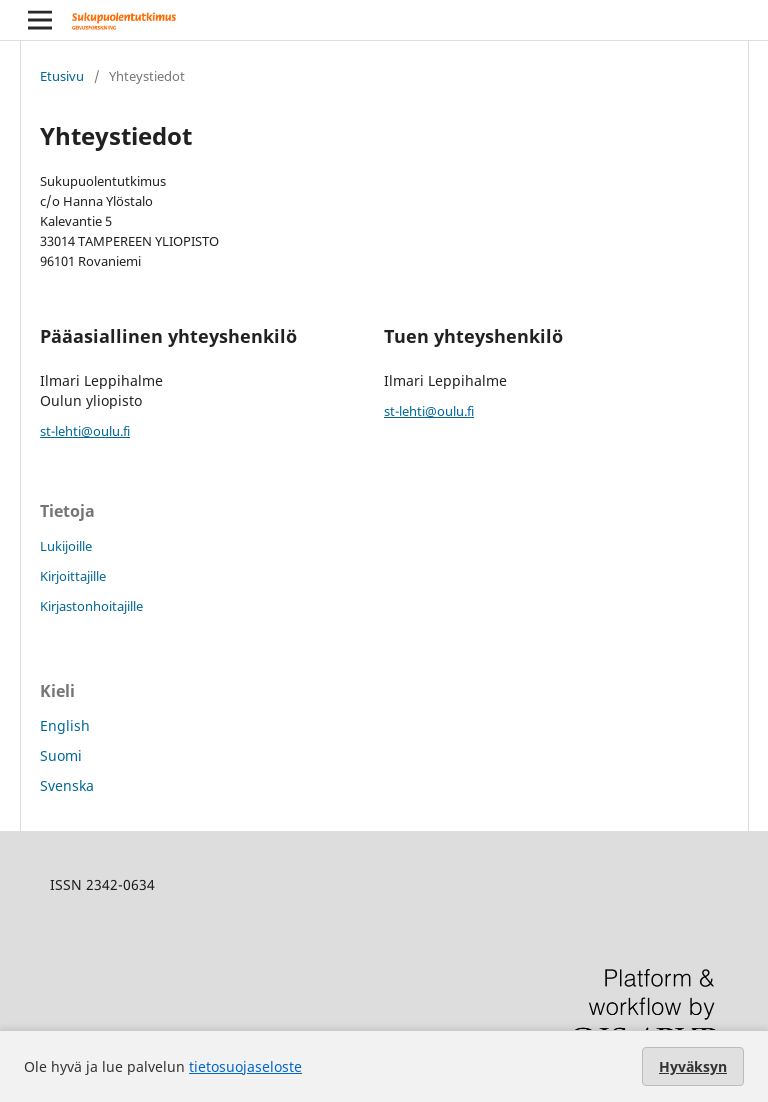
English (65, 725)
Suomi (61, 755)
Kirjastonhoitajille (91, 606)
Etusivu (62, 76)
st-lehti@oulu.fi (85, 431)
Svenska (67, 785)
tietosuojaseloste (245, 1066)
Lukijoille (66, 546)
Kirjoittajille (73, 576)
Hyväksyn (693, 1066)
